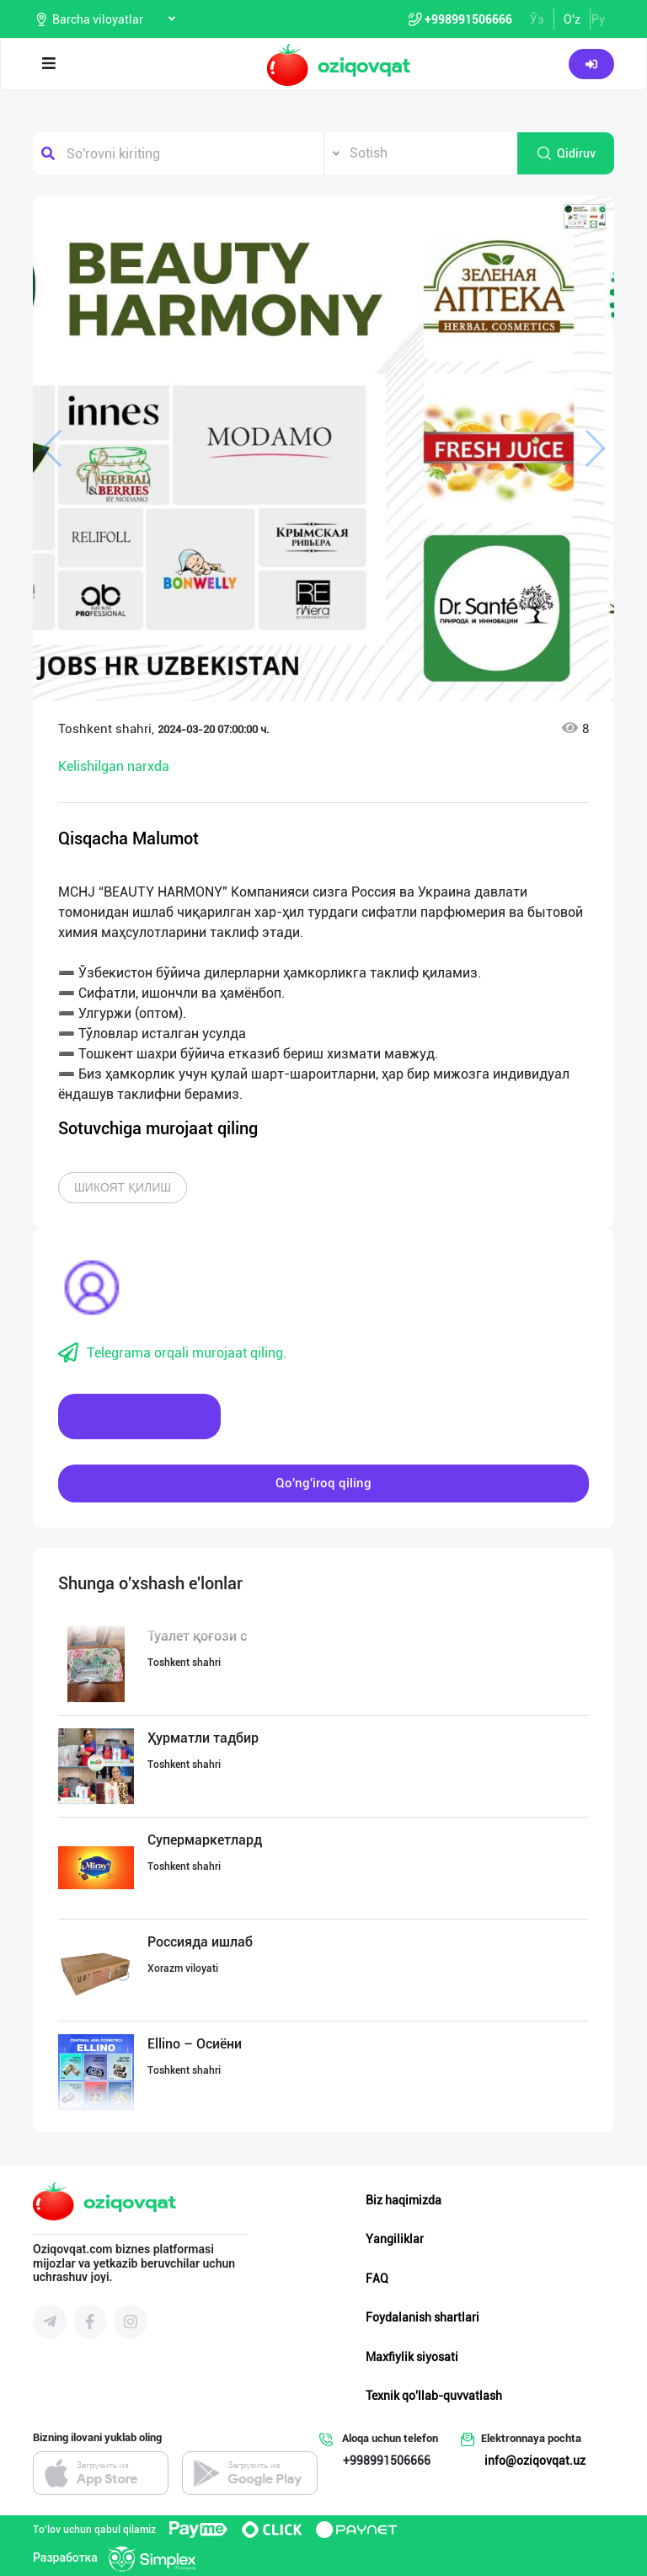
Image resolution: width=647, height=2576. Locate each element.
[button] (585, 216)
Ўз (537, 19)
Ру (598, 19)
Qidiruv (566, 153)
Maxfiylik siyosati (412, 2357)
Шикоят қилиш (122, 1187)
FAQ (377, 2278)
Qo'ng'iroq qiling (323, 1483)
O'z (572, 19)
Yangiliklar (395, 2239)
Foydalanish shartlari (422, 2317)
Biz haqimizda (403, 2200)
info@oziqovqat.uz (535, 2460)
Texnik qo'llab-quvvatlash (434, 2395)
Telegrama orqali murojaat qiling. (172, 1353)
